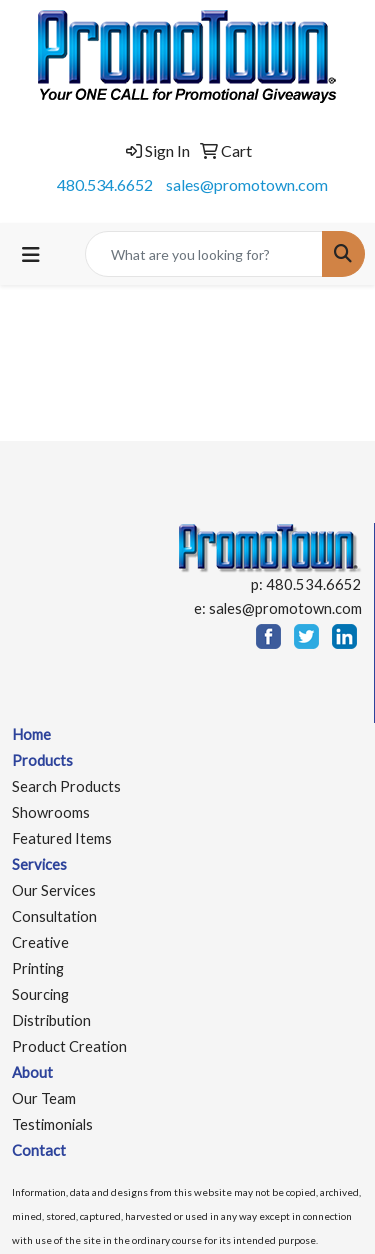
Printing (38, 968)
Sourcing (40, 994)
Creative (40, 942)
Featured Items (62, 838)
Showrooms (51, 812)
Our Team (44, 1098)
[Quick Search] (204, 254)
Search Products (66, 786)
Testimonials (52, 1124)
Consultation (54, 916)
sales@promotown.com (247, 184)
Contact (39, 1150)
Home (31, 734)
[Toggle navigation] (31, 254)
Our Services (54, 890)
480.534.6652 (105, 184)
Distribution (51, 1020)
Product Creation (69, 1046)
